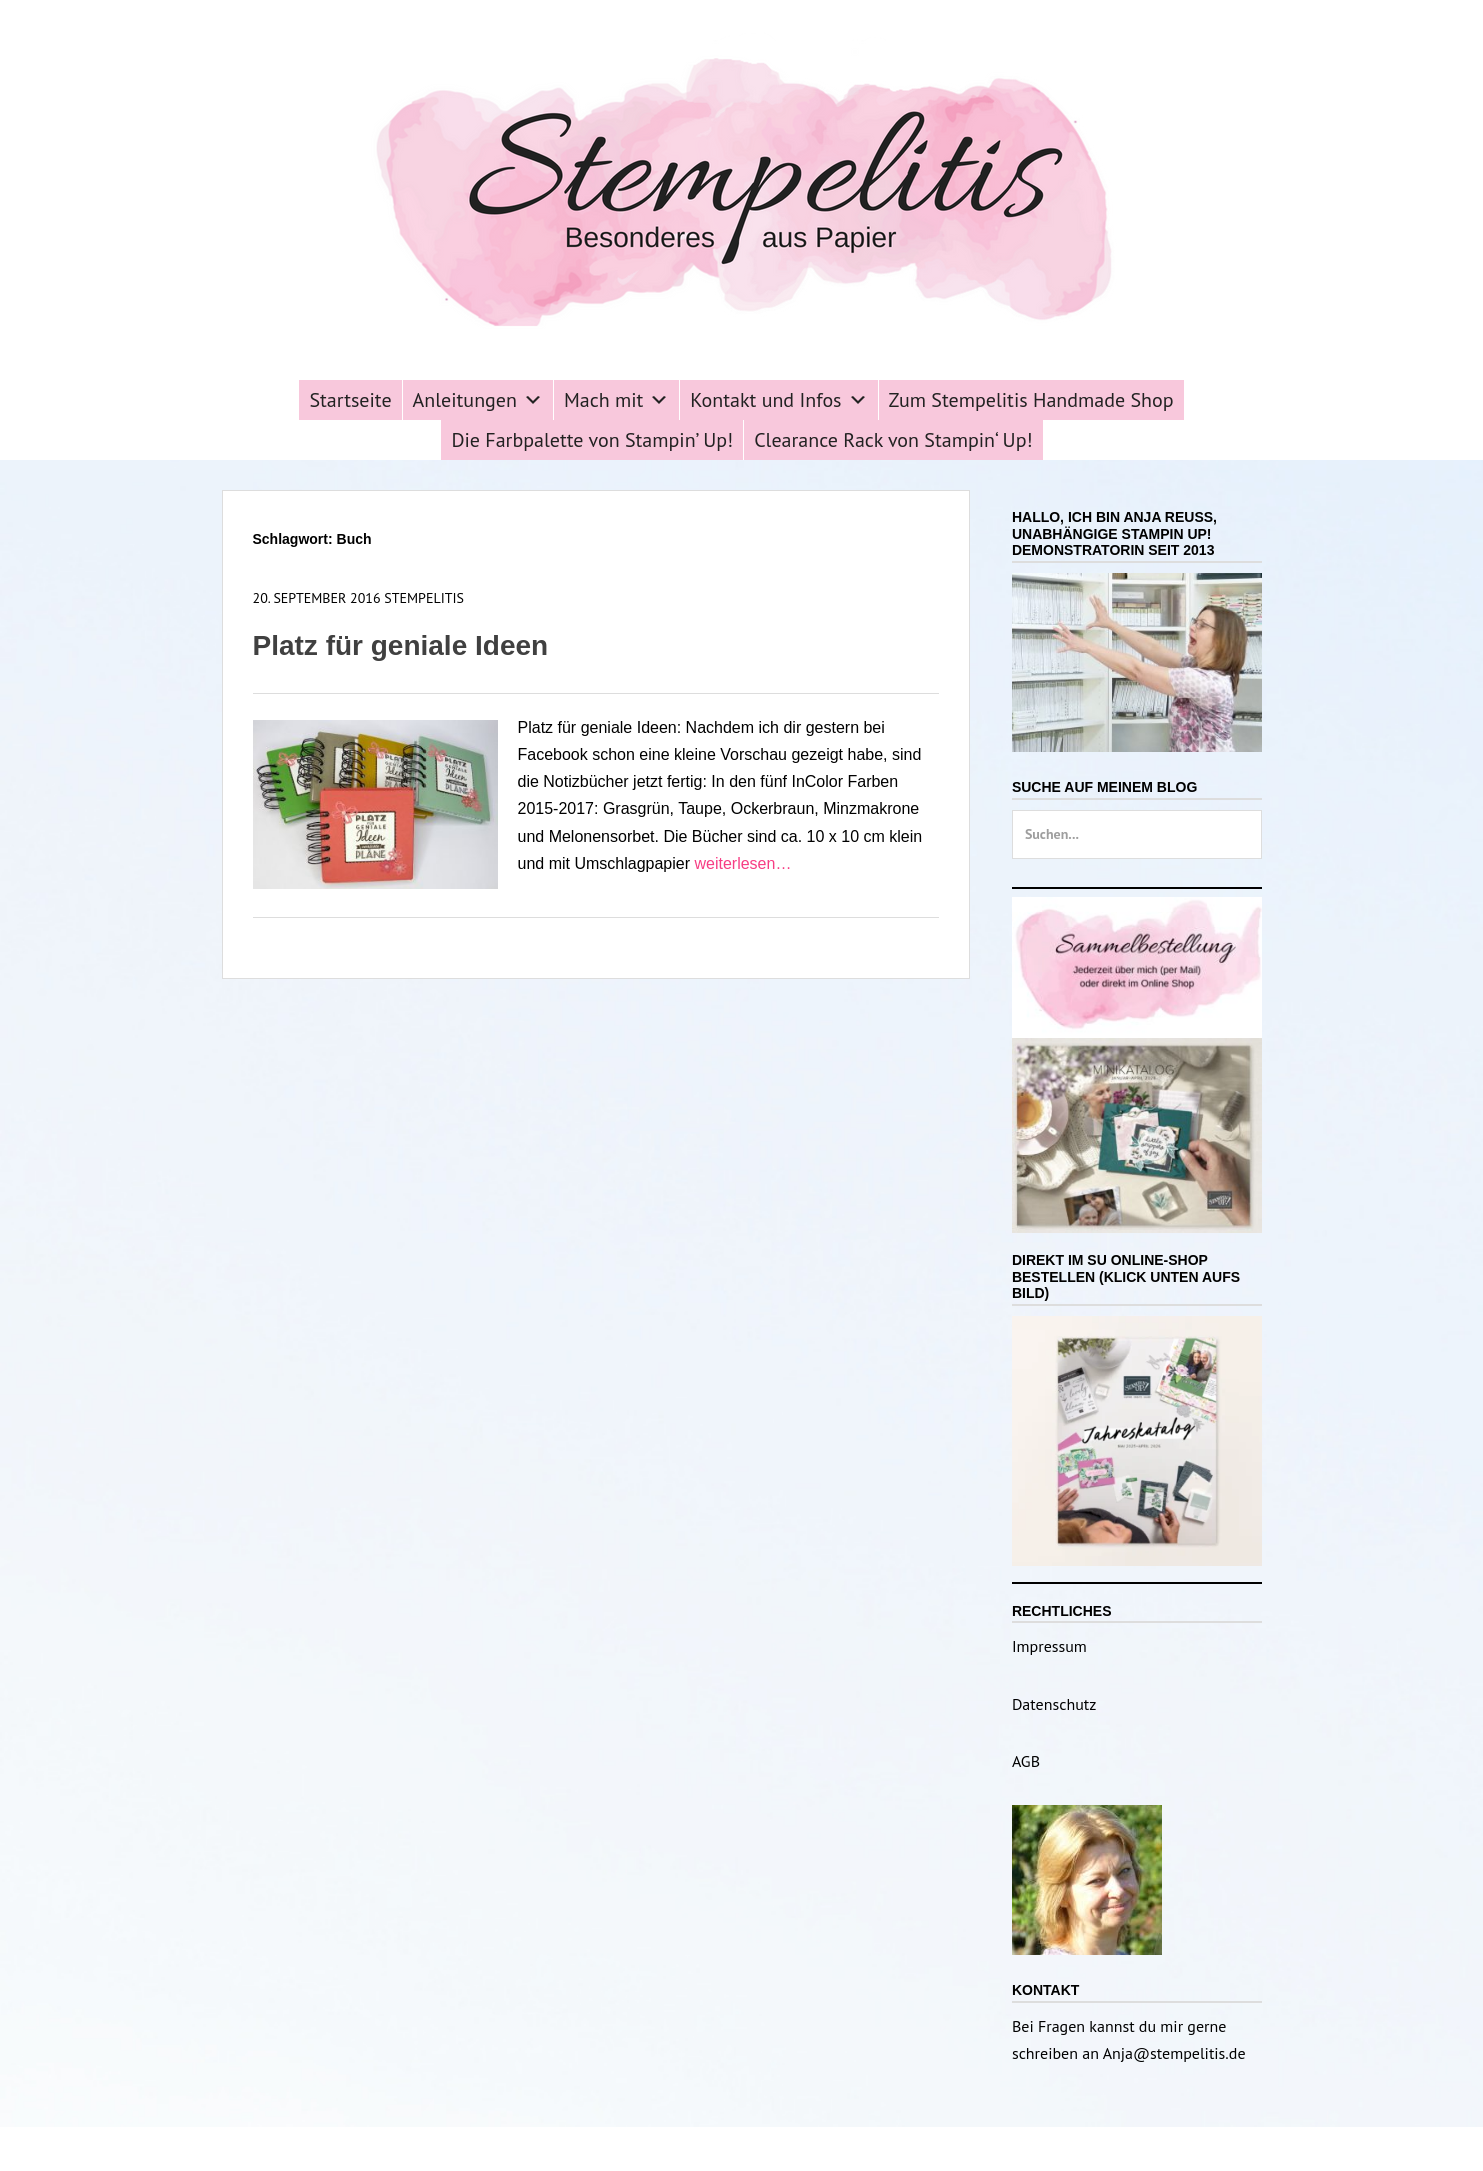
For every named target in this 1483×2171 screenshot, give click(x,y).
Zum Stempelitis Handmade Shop (1031, 400)
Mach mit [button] (616, 400)
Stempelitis (424, 598)
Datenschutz (1054, 1704)
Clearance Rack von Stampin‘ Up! (893, 440)
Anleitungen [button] (478, 400)
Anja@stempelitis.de (1174, 2053)
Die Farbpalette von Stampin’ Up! (592, 440)
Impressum (1049, 1646)
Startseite (350, 400)
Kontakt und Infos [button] (778, 400)
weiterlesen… (742, 863)
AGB (1026, 1761)
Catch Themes (890, 2148)
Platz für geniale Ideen (401, 645)
